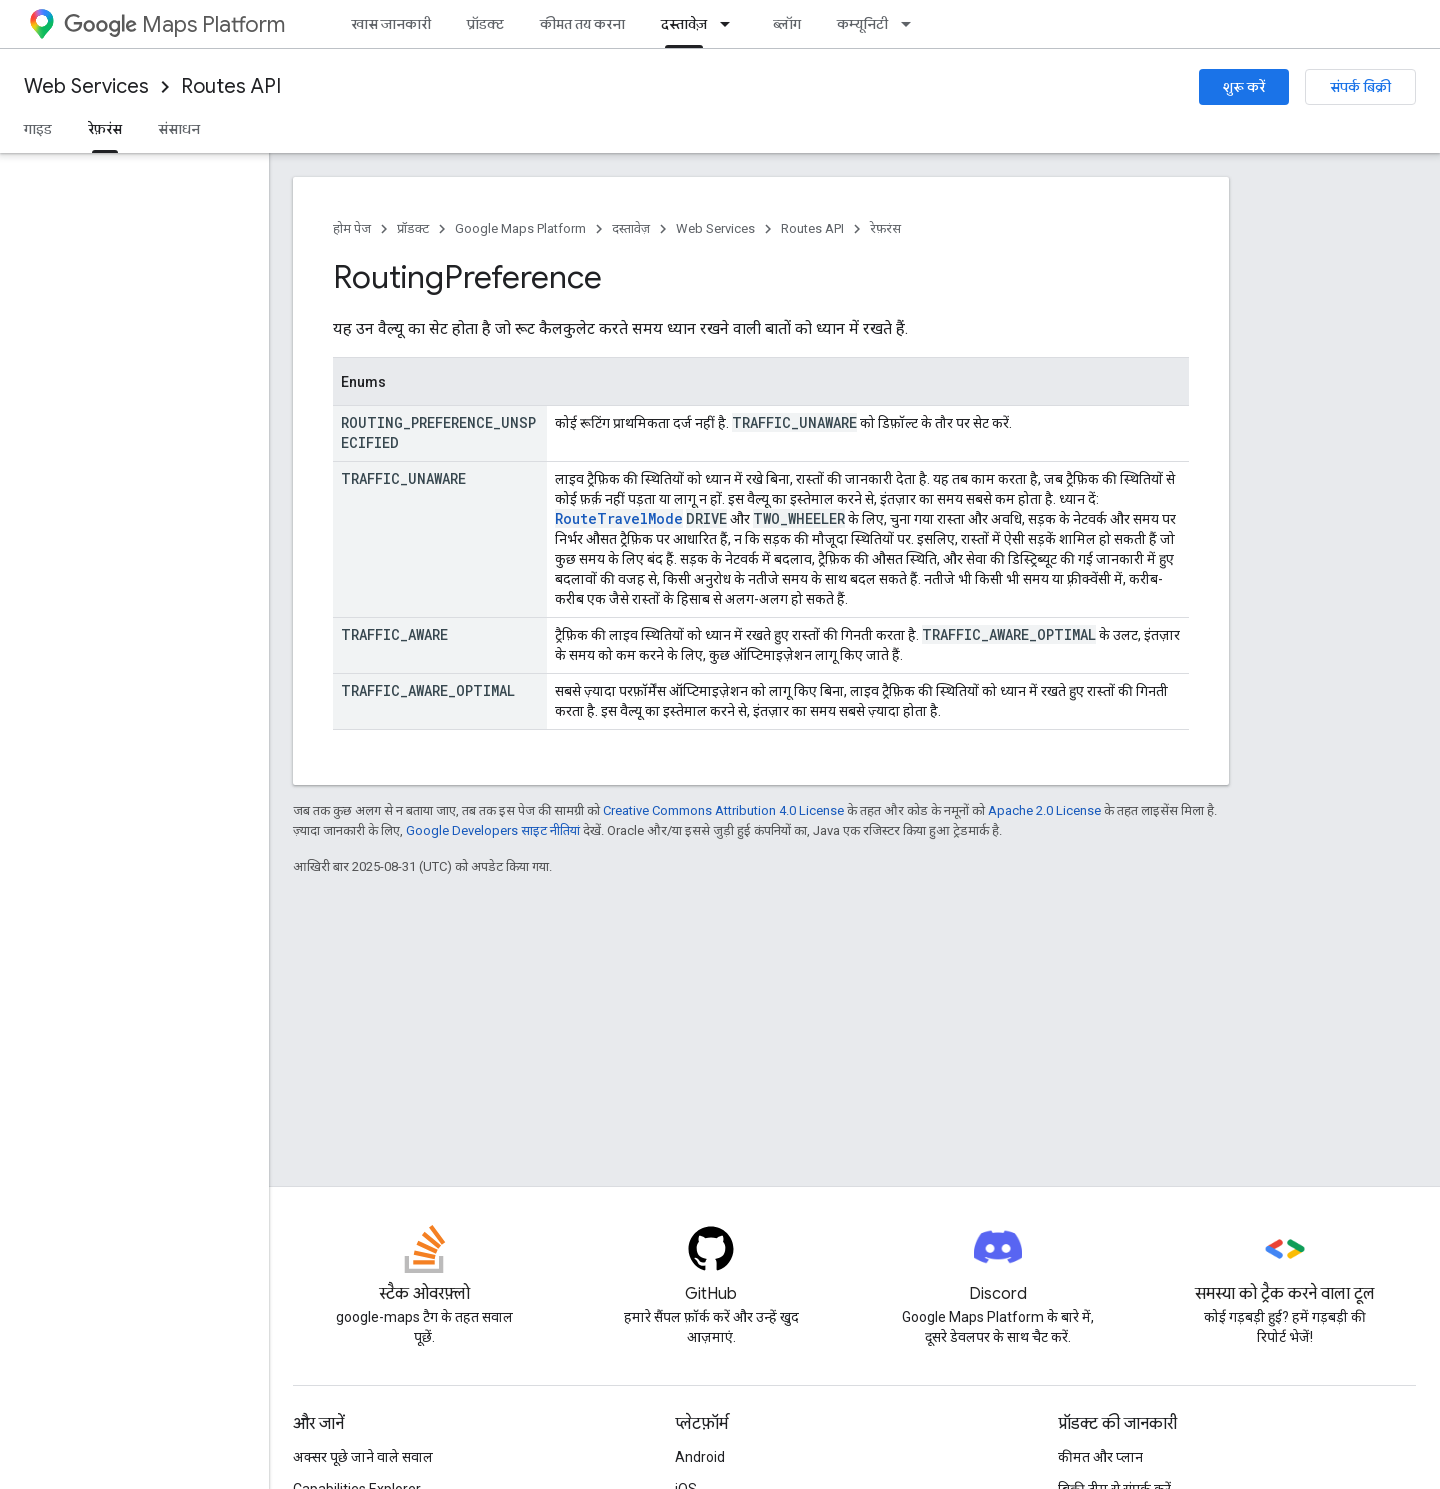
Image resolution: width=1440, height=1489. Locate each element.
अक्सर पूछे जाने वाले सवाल (363, 1457)
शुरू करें (1244, 87)
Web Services (86, 86)
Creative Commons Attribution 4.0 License (723, 810)
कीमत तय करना (582, 24)
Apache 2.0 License (1044, 810)
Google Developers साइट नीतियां (493, 830)
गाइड (38, 129)
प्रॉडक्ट (485, 24)
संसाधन (179, 129)
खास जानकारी (391, 24)
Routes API (231, 86)
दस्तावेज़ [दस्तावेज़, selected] (684, 24)
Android (700, 1457)
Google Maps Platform (520, 228)
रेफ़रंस (885, 228)
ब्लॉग (787, 24)
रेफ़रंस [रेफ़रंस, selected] (105, 129)
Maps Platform (174, 24)
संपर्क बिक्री (1360, 87)
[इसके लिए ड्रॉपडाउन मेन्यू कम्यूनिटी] (912, 24)
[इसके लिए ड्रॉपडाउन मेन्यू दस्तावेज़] (731, 24)
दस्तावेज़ (631, 228)
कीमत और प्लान (1100, 1457)
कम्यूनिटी (862, 24)
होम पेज (352, 228)
